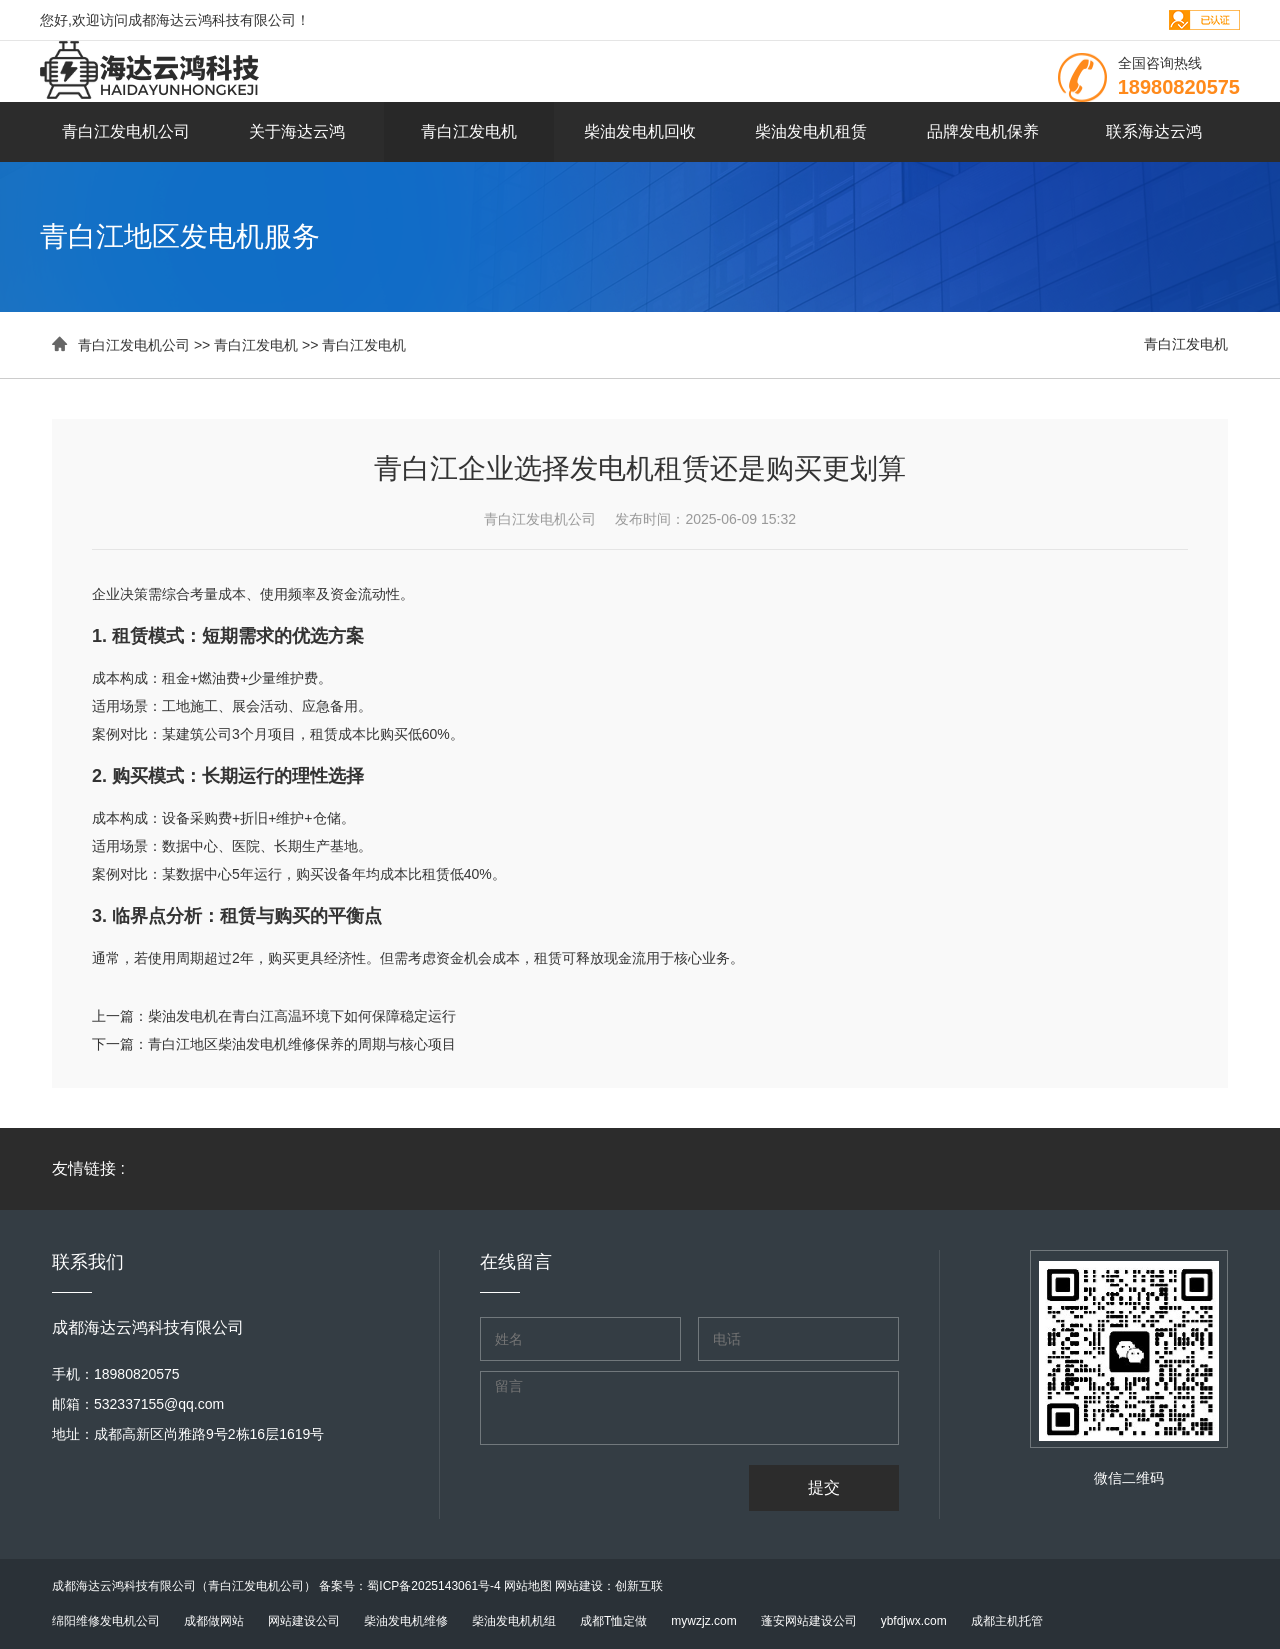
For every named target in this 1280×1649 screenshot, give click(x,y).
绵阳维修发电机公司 (106, 1621)
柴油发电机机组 (514, 1621)
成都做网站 (214, 1621)
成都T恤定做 (613, 1621)
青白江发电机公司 (126, 131)
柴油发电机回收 (640, 131)
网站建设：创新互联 (609, 1586)
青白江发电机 (469, 131)
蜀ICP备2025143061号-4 (433, 1586)
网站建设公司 (304, 1621)
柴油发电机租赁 (811, 131)
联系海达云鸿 (1154, 131)
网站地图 (528, 1586)
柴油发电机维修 (406, 1621)
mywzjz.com (703, 1621)
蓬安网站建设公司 (809, 1621)
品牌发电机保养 (983, 131)
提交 (824, 1487)
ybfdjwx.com (914, 1621)
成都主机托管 (1007, 1621)
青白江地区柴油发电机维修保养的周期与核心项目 (302, 1044)
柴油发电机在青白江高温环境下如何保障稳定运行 (302, 1016)
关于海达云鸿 (297, 131)
